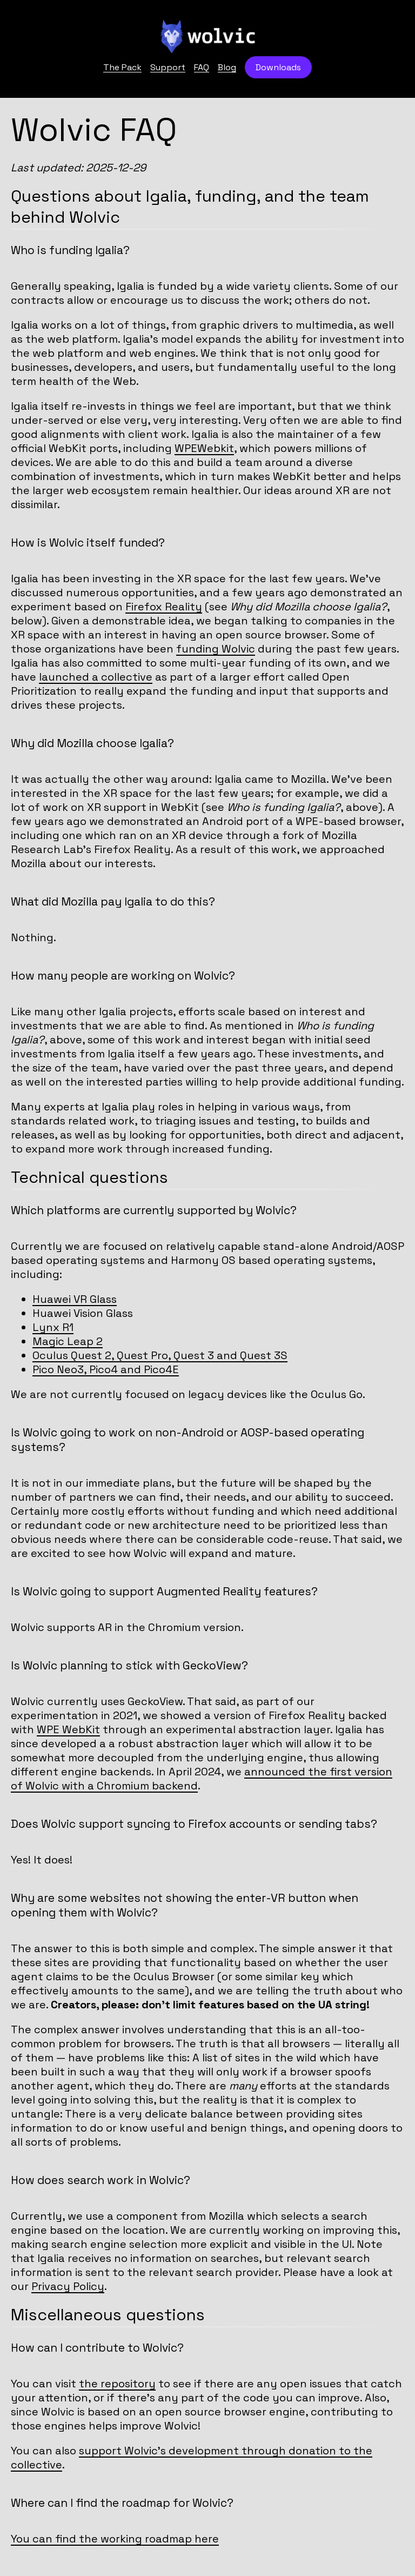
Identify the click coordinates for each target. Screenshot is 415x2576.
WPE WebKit (68, 1729)
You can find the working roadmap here (115, 2539)
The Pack (122, 67)
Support (167, 67)
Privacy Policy (67, 2286)
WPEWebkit (204, 448)
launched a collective (95, 677)
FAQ (201, 67)
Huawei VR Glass (74, 1299)
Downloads (278, 67)
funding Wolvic (215, 649)
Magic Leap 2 (67, 1341)
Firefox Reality (163, 607)
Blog (227, 67)
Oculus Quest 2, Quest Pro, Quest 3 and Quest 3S (159, 1355)
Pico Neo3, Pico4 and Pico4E (105, 1369)
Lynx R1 (52, 1327)
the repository (117, 2384)
